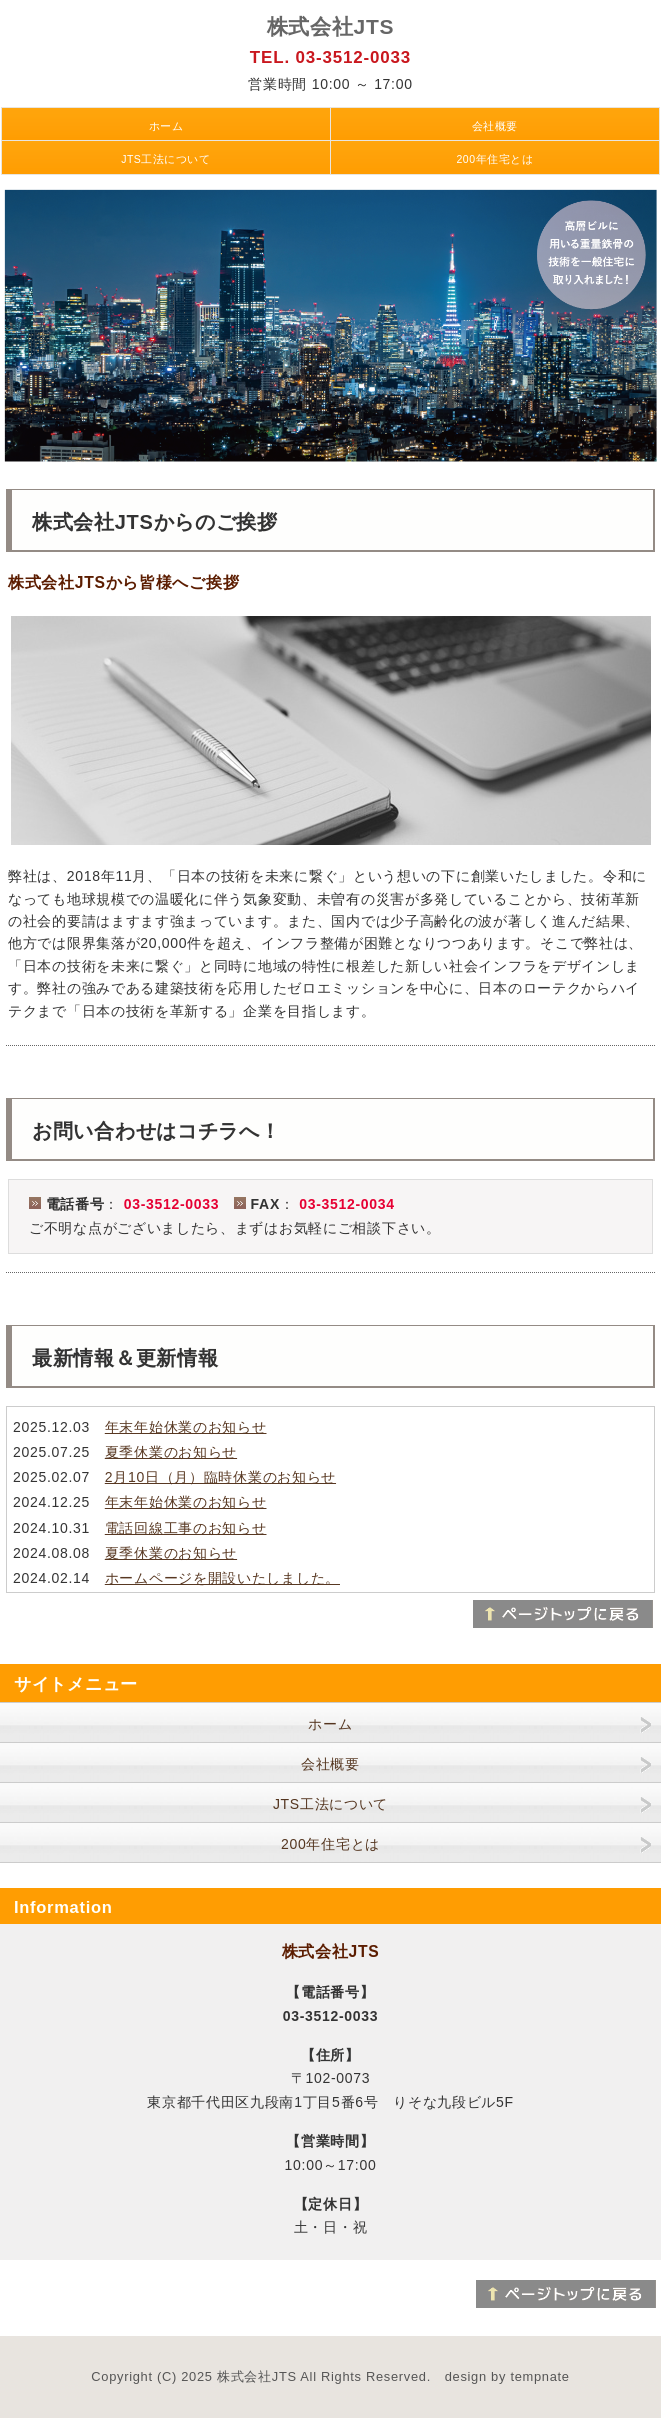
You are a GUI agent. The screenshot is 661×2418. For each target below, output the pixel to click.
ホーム (166, 126)
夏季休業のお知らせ (171, 1452)
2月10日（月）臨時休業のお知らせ (220, 1477)
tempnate (539, 2376)
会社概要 (495, 126)
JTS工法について (165, 159)
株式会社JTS (330, 26)
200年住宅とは (494, 159)
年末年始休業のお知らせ (186, 1427)
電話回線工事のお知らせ (186, 1528)
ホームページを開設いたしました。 (222, 1578)
